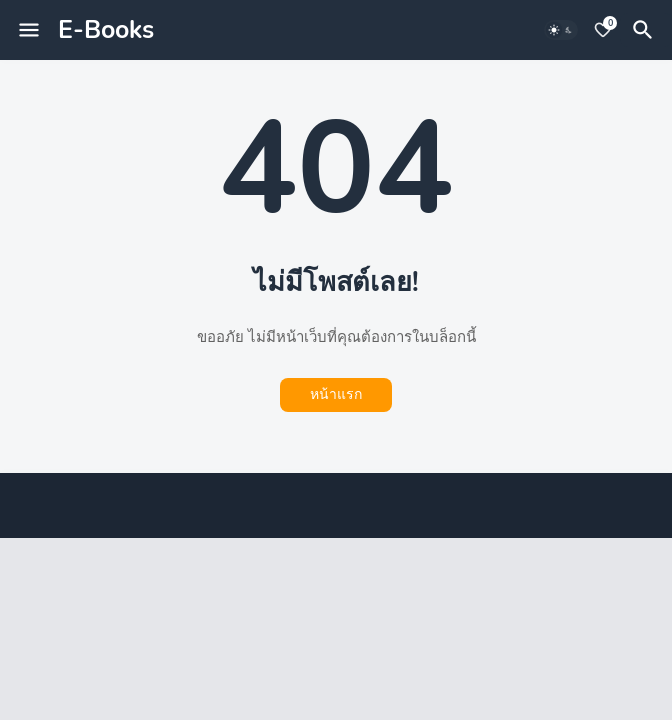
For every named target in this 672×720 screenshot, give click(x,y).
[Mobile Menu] (29, 30)
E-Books (106, 30)
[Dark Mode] (561, 30)
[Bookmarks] (603, 30)
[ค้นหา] (646, 30)
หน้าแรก (336, 394)
